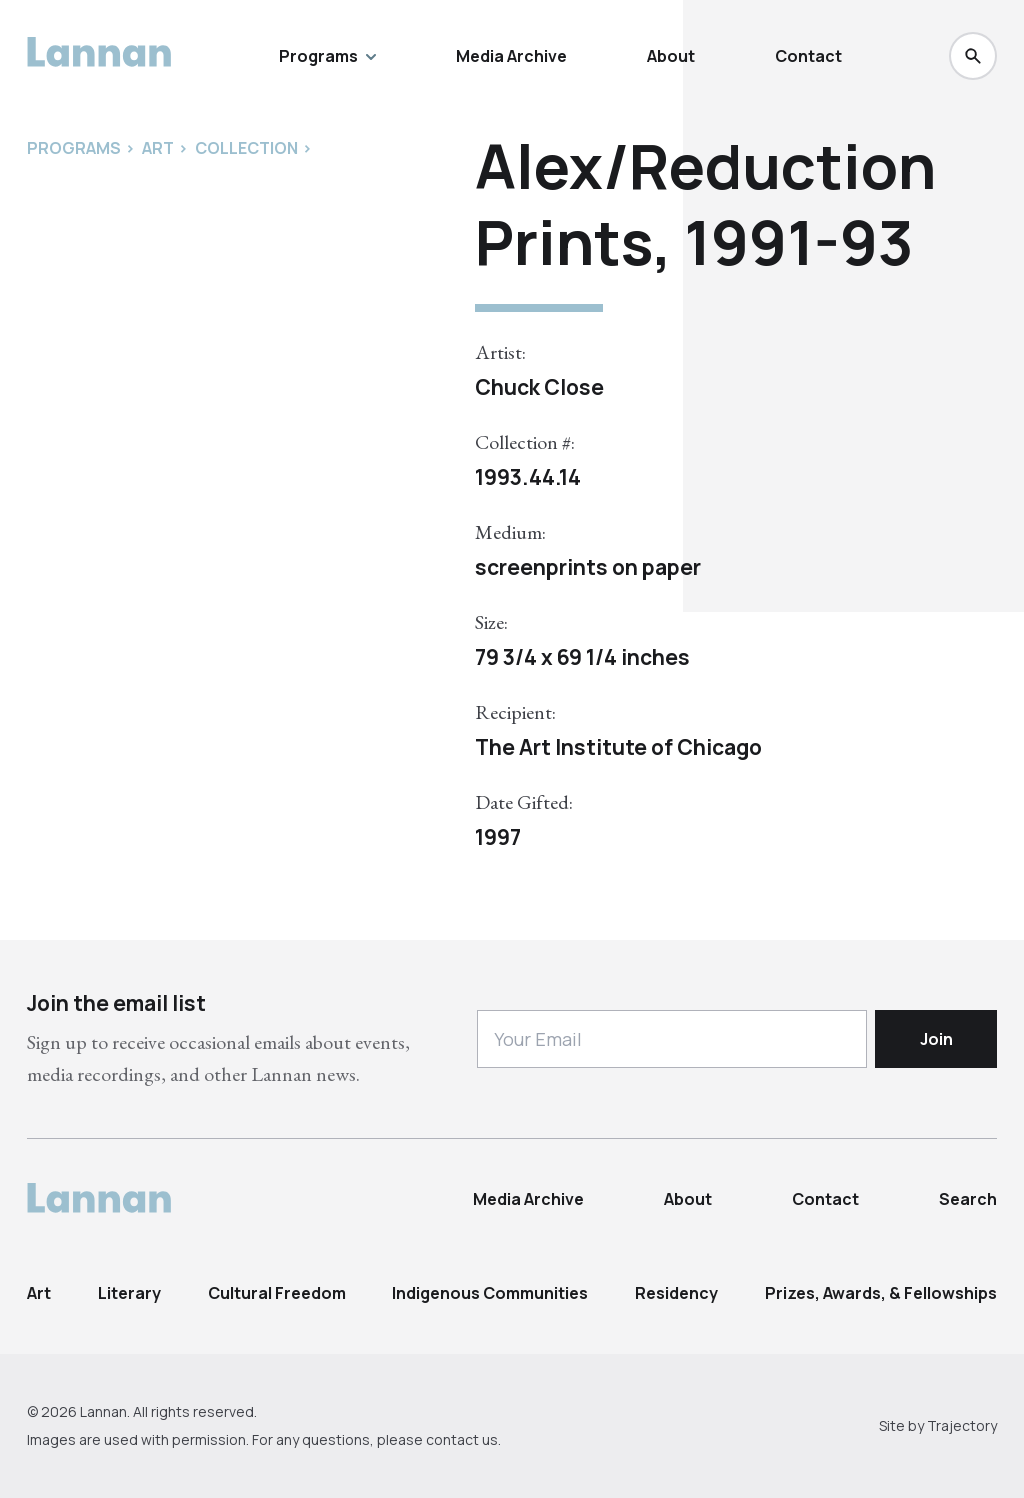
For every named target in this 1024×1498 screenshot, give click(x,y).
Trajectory (962, 1425)
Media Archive (511, 56)
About (671, 56)
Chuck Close (539, 387)
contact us (462, 1439)
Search (968, 1199)
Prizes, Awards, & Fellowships (881, 1293)
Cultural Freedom (277, 1293)
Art (39, 1293)
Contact (808, 56)
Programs (327, 56)
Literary (129, 1293)
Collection (246, 148)
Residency (676, 1293)
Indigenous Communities (490, 1293)
